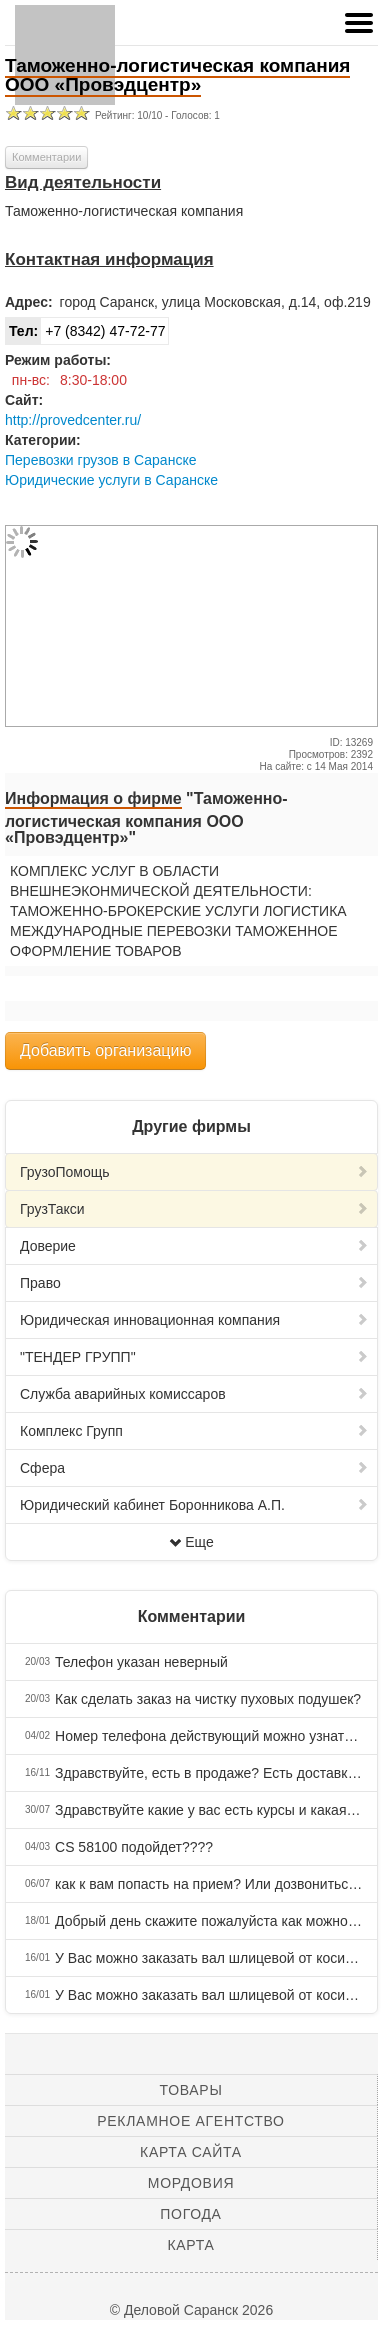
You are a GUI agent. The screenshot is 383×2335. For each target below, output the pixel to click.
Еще (191, 1542)
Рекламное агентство (190, 2121)
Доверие (194, 1246)
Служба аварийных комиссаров (194, 1394)
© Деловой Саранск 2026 (191, 2310)
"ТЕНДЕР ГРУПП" (194, 1357)
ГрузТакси (194, 1209)
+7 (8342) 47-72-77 (85, 331)
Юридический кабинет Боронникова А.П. (194, 1505)
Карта (190, 2245)
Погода (190, 2214)
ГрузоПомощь (194, 1172)
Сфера (194, 1468)
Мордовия (191, 2183)
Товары (191, 2090)
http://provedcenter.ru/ (73, 420)
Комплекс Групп (194, 1431)
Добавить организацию (105, 1050)
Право (194, 1283)
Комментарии (46, 157)
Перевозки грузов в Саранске (100, 460)
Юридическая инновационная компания (194, 1320)
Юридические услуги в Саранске (111, 480)
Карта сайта (191, 2152)
